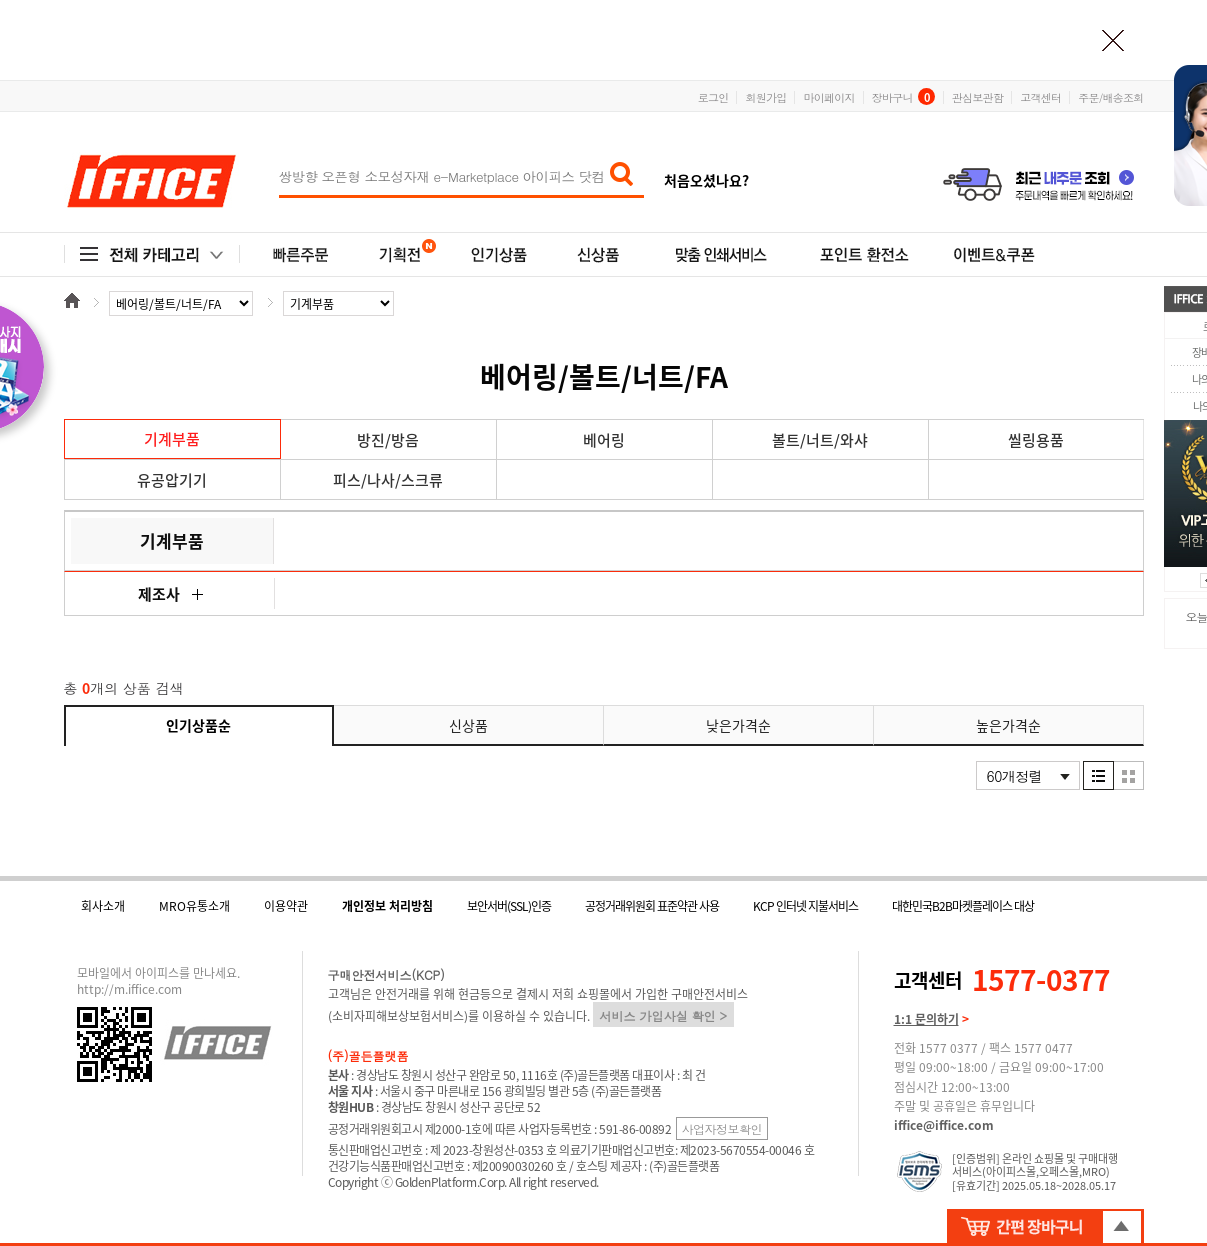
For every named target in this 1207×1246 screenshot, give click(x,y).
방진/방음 (388, 440)
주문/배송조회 (1110, 96)
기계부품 (172, 439)
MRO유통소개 (194, 906)
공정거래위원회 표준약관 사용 (652, 906)
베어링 (604, 440)
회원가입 (765, 96)
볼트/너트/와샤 (820, 440)
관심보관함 (977, 96)
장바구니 (903, 96)
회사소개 (103, 906)
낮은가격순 (738, 725)
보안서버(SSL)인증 (509, 906)
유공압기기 (172, 480)
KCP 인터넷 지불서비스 (805, 906)
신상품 (468, 725)
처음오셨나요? (706, 180)
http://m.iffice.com (129, 989)
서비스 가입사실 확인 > (664, 1015)
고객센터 (1040, 96)
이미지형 (1128, 775)
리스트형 (1098, 775)
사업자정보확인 (722, 1128)
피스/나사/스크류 (388, 480)
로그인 (713, 96)
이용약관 (286, 906)
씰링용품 (1036, 440)
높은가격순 (1008, 725)
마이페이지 (828, 96)
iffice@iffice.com (944, 1125)
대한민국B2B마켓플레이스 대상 (963, 906)
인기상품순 (198, 725)
